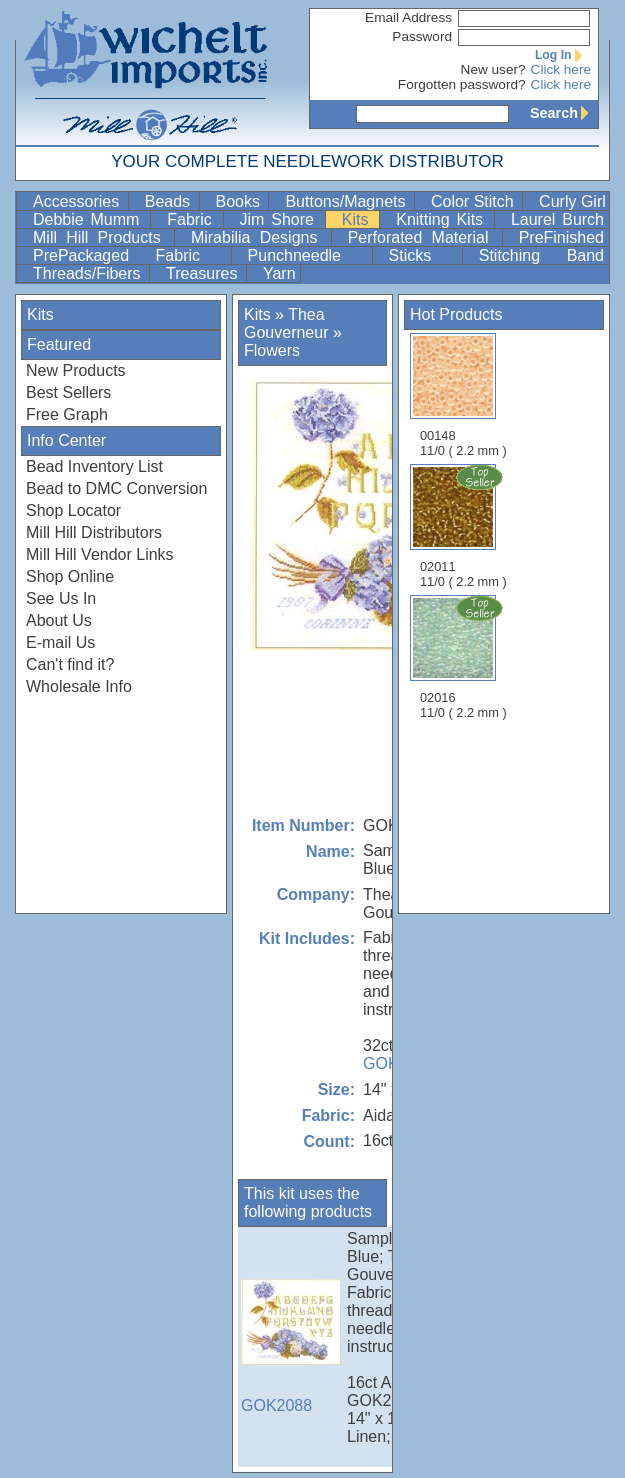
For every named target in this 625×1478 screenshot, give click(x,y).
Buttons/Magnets (347, 201)
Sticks (423, 255)
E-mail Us (60, 642)
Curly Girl (572, 201)
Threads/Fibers (89, 273)
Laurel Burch (557, 219)
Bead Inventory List (94, 466)
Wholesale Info (79, 686)
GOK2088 (291, 1346)
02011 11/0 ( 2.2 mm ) (465, 526)
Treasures (204, 273)
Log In (563, 55)
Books (240, 201)
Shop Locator (73, 510)
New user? (493, 69)
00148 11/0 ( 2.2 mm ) (463, 395)
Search (564, 113)
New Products (76, 370)
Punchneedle (308, 255)
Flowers (272, 350)
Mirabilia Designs (259, 237)
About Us (59, 620)
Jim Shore (280, 219)
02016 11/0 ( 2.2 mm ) (465, 657)
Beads (170, 201)
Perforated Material (423, 237)
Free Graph (67, 414)
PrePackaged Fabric (130, 255)
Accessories (78, 201)
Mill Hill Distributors (94, 532)
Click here (561, 69)
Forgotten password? (462, 84)
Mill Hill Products (101, 237)
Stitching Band (541, 255)
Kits (359, 219)
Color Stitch (474, 201)
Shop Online (70, 576)
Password (422, 36)
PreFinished (561, 237)
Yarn (279, 273)
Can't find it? (70, 664)
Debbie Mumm (89, 219)
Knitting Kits (443, 219)
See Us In (61, 598)
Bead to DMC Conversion (116, 488)
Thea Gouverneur (286, 323)
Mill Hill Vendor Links (100, 554)
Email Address (408, 17)
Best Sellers (68, 392)
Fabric (192, 219)
